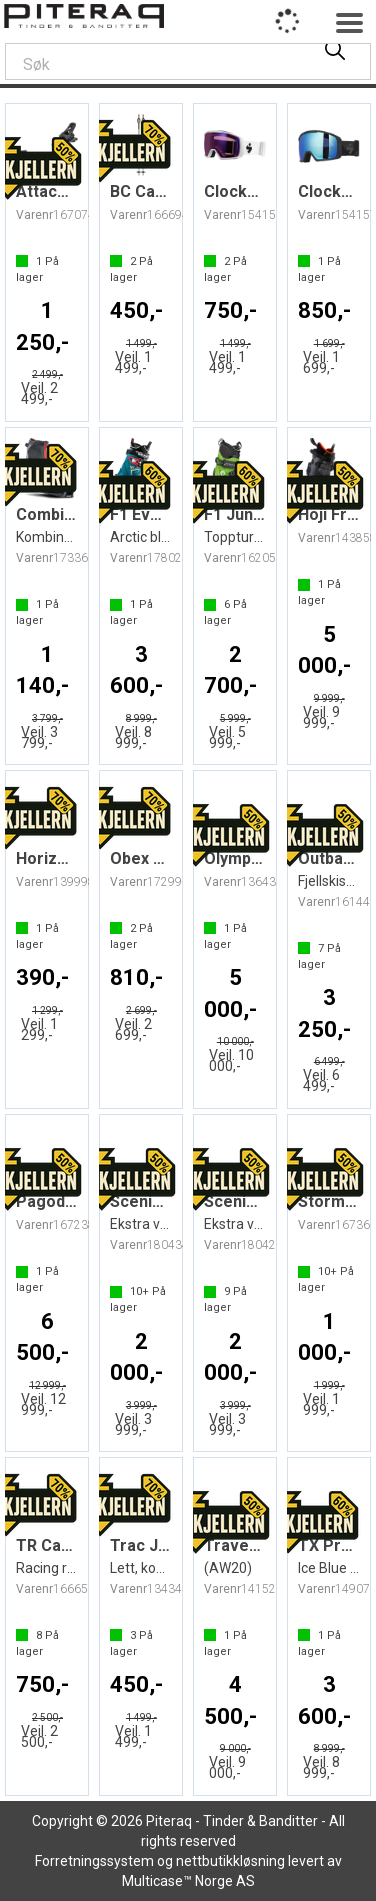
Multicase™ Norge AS (188, 1881)
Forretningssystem (94, 1861)
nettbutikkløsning (230, 1861)
